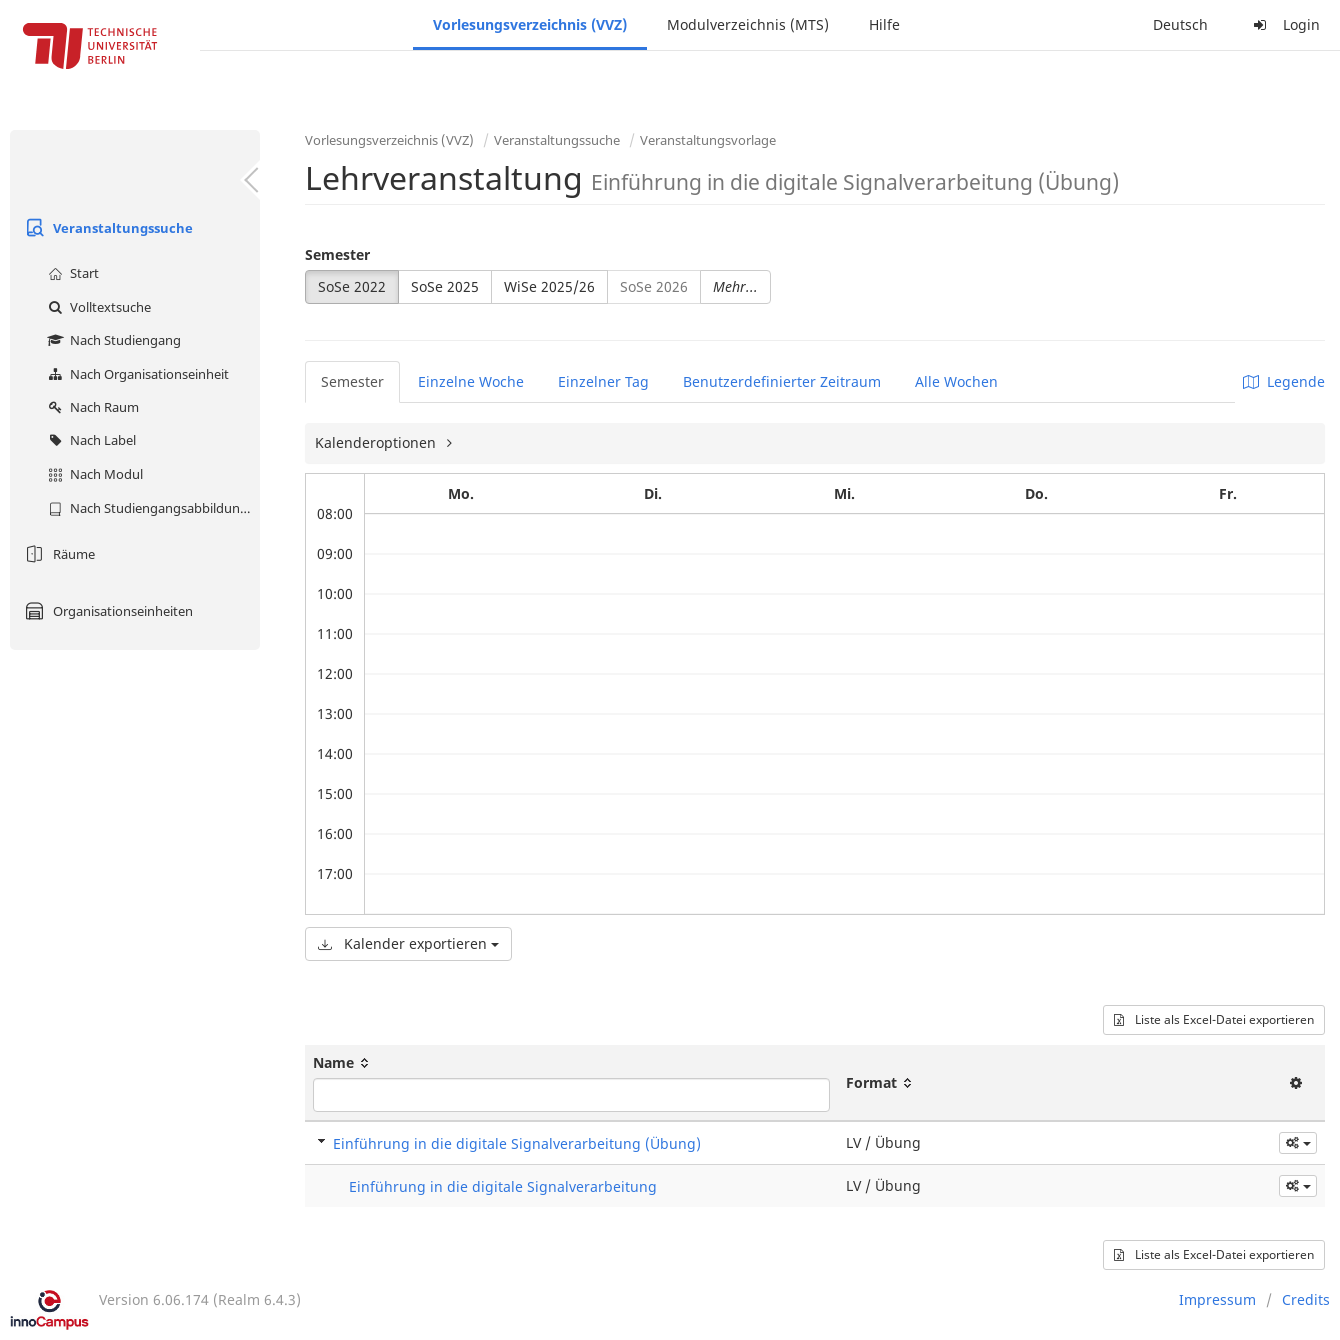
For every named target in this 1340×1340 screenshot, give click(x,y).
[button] (1298, 1143)
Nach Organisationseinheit (136, 374)
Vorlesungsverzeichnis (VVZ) (530, 24)
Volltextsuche (97, 307)
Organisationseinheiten (106, 611)
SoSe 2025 (445, 286)
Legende (1284, 381)
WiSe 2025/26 (549, 286)
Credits (1306, 1299)
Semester (337, 254)
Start (71, 273)
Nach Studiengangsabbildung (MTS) (151, 508)
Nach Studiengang (112, 340)
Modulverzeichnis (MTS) (748, 24)
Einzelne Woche (471, 381)
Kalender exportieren (408, 943)
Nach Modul (93, 474)
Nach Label (89, 440)
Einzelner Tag (603, 381)
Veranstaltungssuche (106, 228)
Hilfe (884, 24)
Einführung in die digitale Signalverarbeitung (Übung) (517, 1143)
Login (1284, 24)
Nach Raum (91, 407)
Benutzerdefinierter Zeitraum (782, 381)
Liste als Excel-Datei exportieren (1214, 1019)
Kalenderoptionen (377, 442)
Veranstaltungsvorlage (708, 140)
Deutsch (1180, 24)
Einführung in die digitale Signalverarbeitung (503, 1186)
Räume (57, 554)
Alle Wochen (956, 381)
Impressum (1217, 1299)
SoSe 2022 (352, 286)
